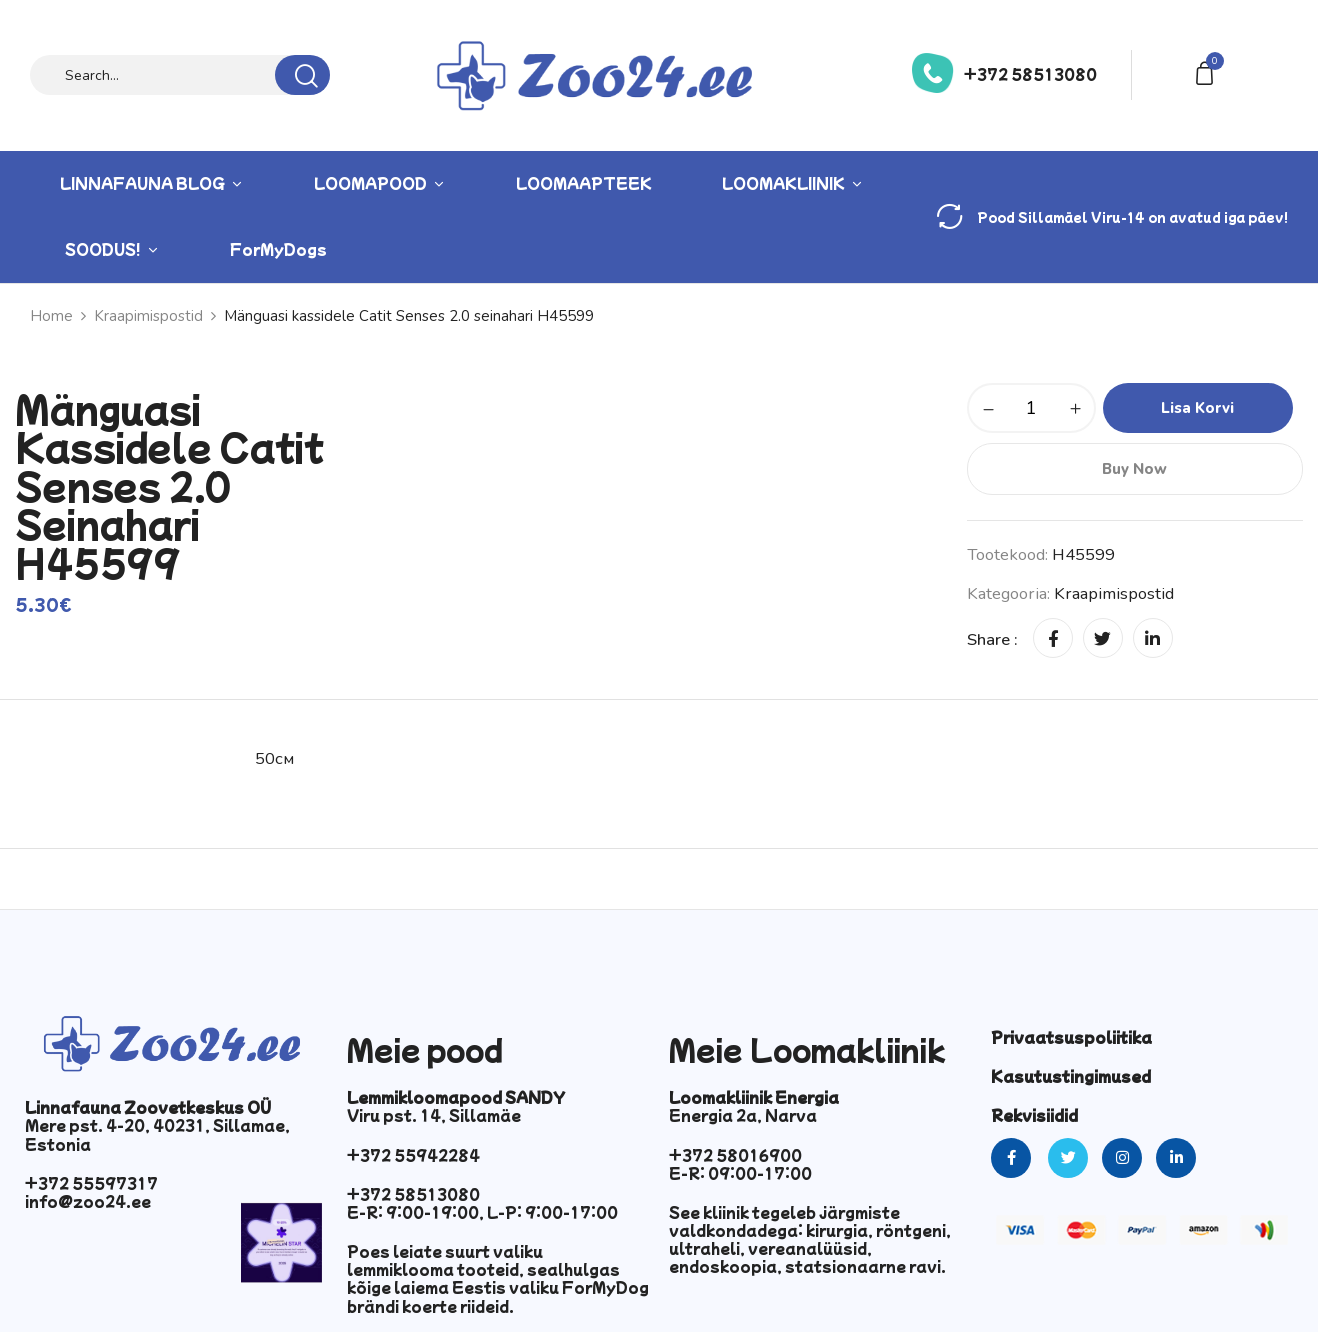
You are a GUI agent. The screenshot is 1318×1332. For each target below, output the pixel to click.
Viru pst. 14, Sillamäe (434, 1115)
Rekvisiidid (1034, 1115)
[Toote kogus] (1031, 408)
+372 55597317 (91, 1183)
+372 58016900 (735, 1155)
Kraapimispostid (1114, 593)
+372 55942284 (413, 1155)
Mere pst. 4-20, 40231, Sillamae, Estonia (157, 1134)
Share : (992, 639)
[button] (1208, 71)
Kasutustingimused (1071, 1076)
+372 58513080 (1030, 74)
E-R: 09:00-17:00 (740, 1173)
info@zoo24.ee (88, 1201)
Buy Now (1135, 469)
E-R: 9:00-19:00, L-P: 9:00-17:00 (482, 1212)
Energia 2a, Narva (743, 1115)
